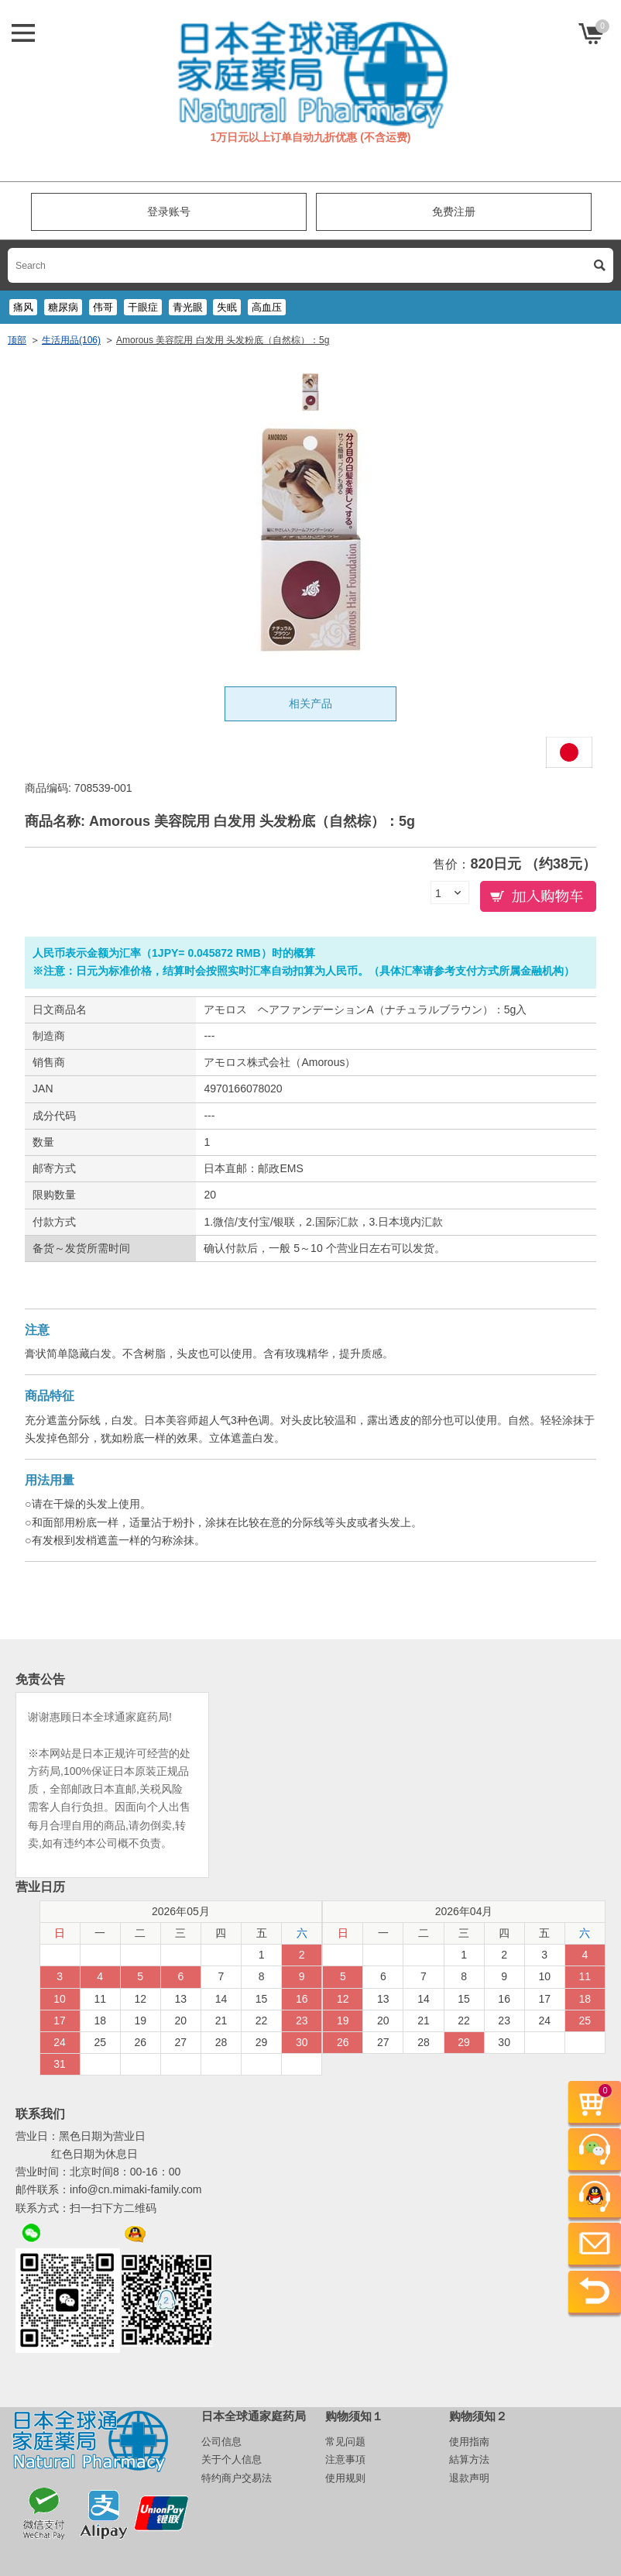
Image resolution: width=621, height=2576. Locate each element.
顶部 (17, 340)
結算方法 (469, 2459)
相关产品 (310, 703)
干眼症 (143, 307)
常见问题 (345, 2441)
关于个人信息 (231, 2459)
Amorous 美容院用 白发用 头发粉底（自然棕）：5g (222, 340)
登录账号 (168, 211)
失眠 (227, 307)
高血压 (267, 307)
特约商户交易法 (236, 2478)
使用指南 (469, 2441)
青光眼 (188, 307)
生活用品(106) (71, 340)
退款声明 (469, 2478)
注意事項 (345, 2459)
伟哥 (103, 307)
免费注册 (453, 211)
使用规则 (345, 2478)
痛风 (23, 307)
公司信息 (221, 2441)
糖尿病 (63, 307)
